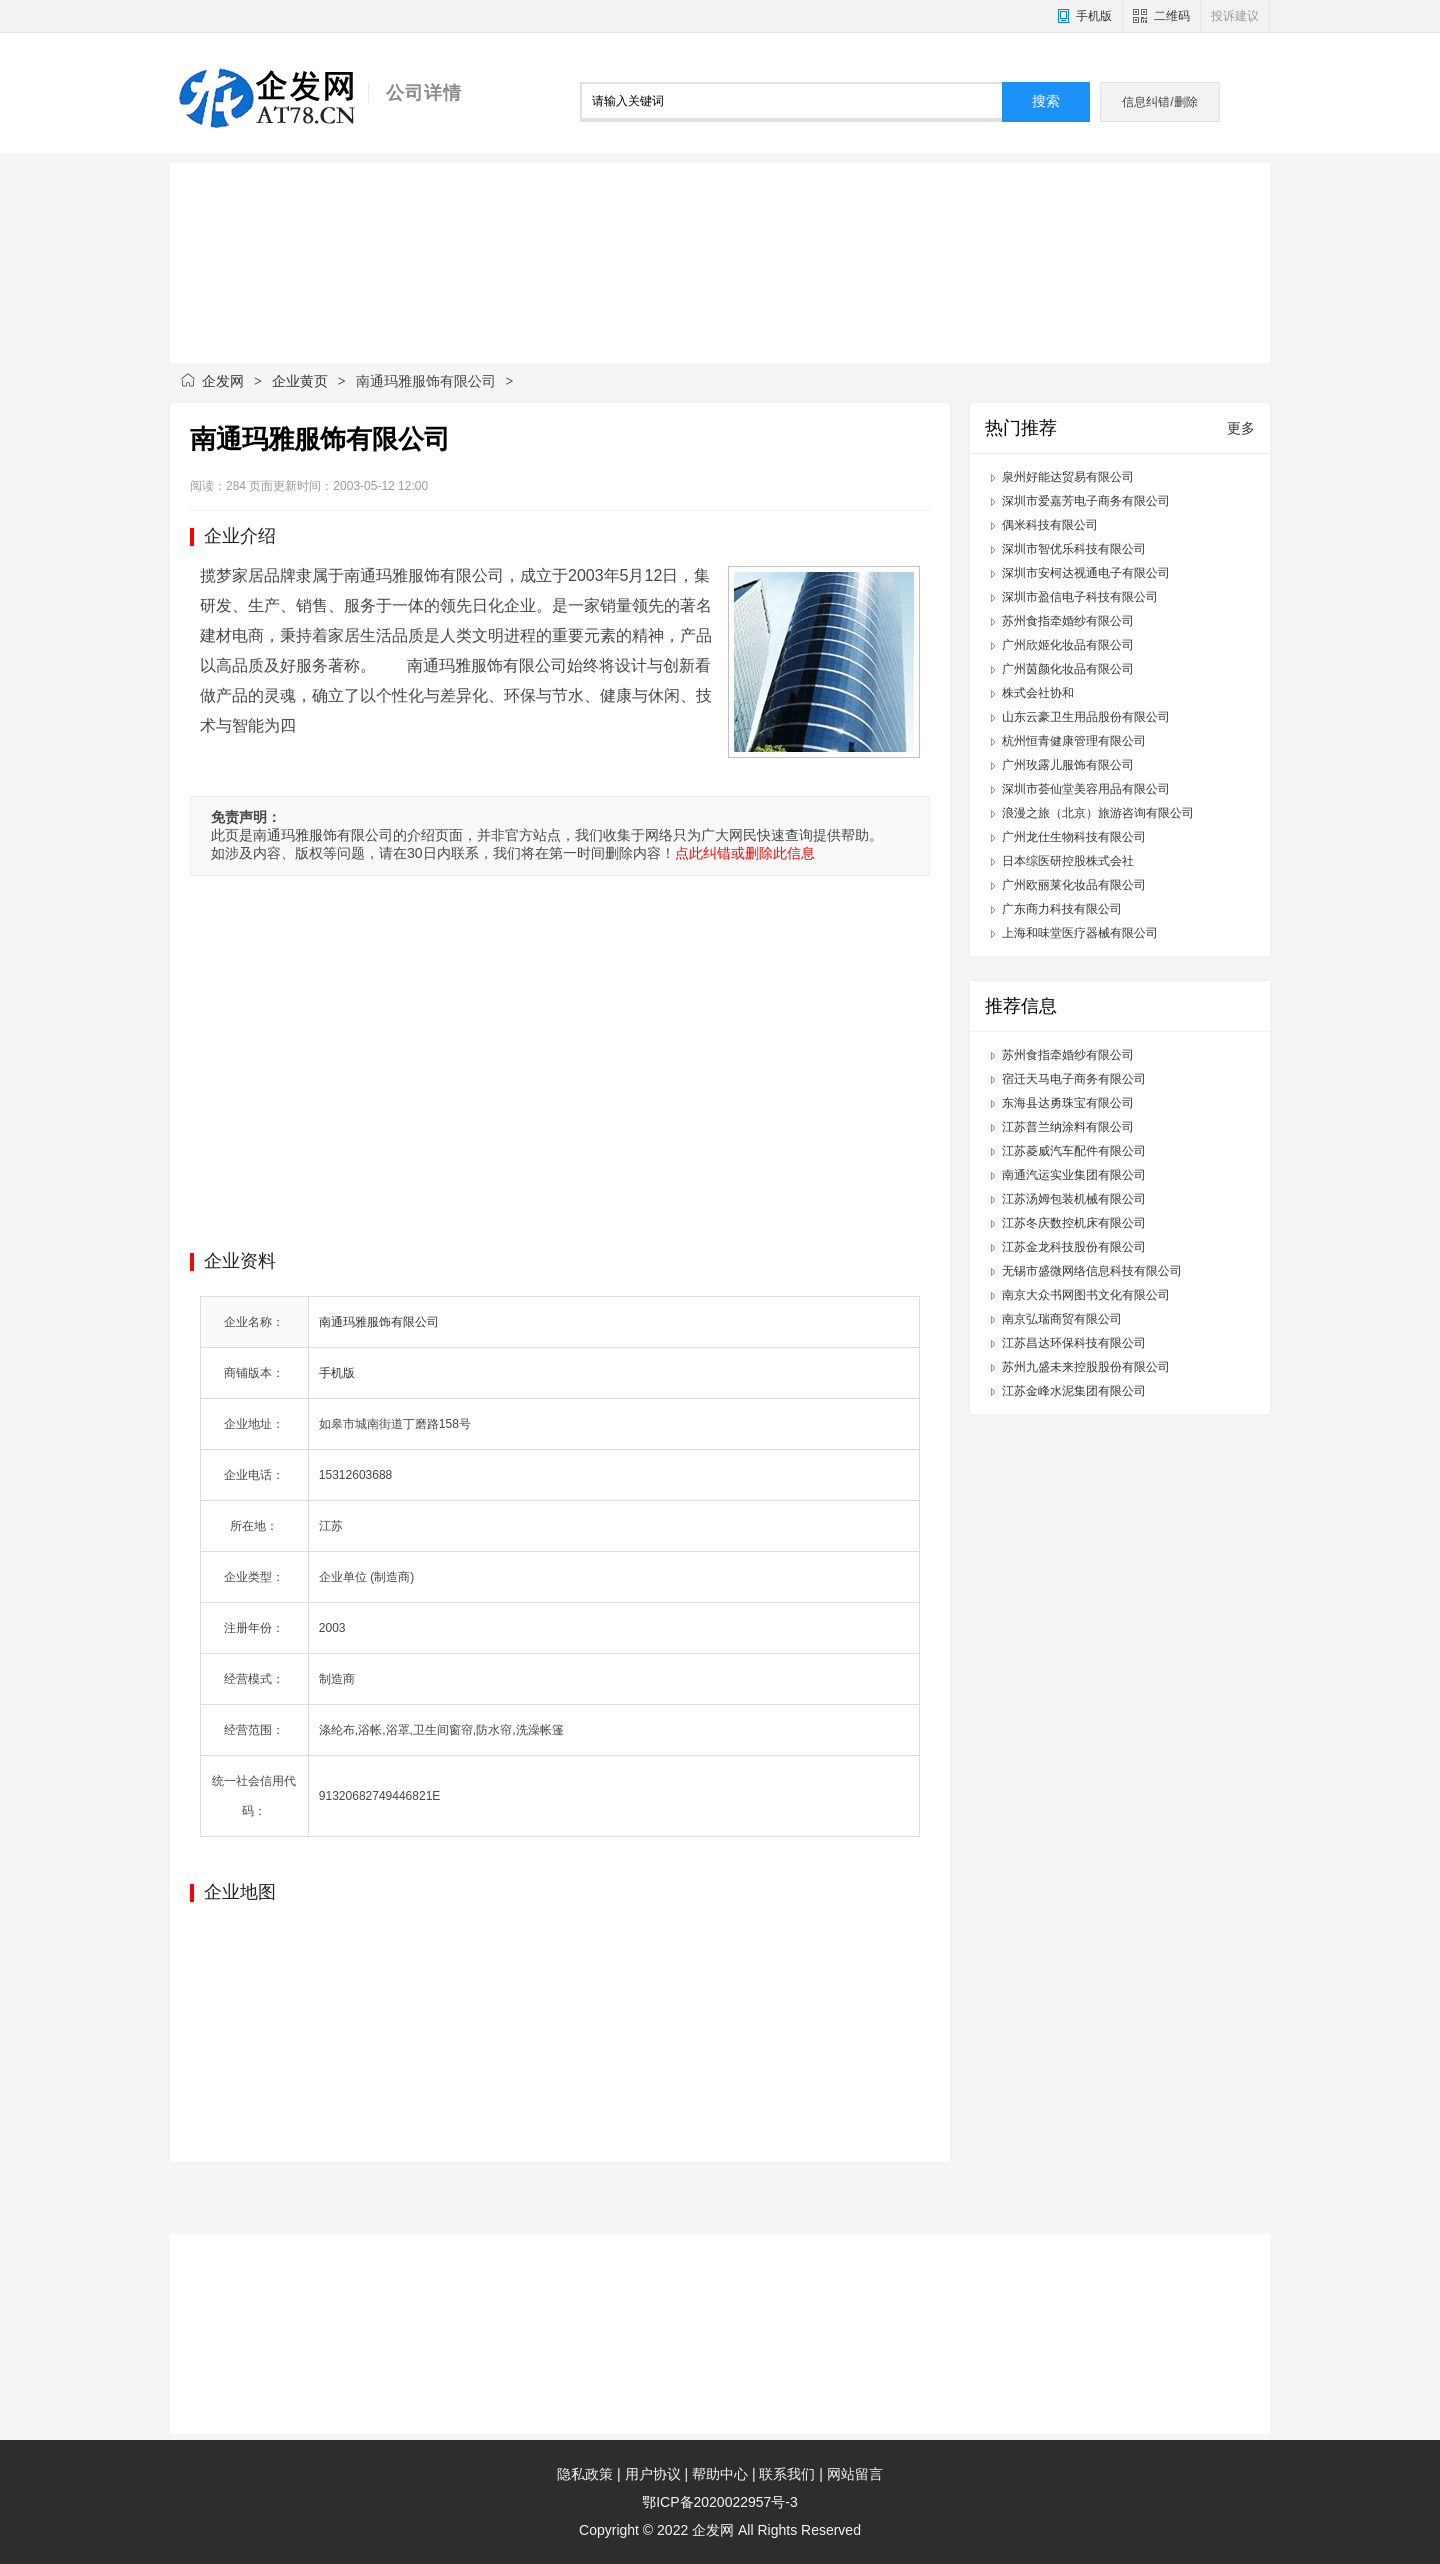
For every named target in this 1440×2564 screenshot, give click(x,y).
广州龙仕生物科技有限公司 (1074, 837)
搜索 (1046, 101)
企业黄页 (300, 381)
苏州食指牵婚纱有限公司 (1068, 621)
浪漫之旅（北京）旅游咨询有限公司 (1098, 813)
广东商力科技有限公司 (1062, 909)
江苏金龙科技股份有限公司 (1074, 1247)
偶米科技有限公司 (1050, 525)
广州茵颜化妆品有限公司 (1068, 669)
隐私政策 (585, 2474)
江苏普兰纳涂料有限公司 (1068, 1127)
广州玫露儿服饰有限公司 (1068, 765)
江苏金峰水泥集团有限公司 (1074, 1391)
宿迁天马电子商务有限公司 (1074, 1079)
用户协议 (653, 2474)
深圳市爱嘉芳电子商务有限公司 (1086, 501)
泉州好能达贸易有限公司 (1068, 477)
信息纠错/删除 (1159, 102)
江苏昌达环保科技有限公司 (1074, 1343)
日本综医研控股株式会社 (1068, 861)
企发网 (223, 381)
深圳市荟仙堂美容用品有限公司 (1086, 789)
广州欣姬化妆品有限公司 (1068, 645)
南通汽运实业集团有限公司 (1074, 1175)
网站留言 (855, 2474)
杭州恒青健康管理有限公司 (1074, 741)
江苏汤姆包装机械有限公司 (1074, 1199)
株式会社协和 (1038, 693)
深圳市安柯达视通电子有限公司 (1086, 573)
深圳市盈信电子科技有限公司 (1080, 597)
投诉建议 (1235, 16)
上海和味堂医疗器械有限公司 (1080, 933)
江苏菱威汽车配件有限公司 (1074, 1151)
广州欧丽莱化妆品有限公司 (1074, 885)
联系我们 (787, 2474)
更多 (1241, 428)
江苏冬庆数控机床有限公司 (1074, 1223)
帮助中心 (720, 2474)
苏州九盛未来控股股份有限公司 (1086, 1367)
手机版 (1094, 16)
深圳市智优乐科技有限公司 (1074, 549)
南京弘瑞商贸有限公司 (1062, 1319)
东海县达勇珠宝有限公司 (1068, 1103)
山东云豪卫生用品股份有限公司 (1086, 717)
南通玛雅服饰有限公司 (379, 1322)
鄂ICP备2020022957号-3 (720, 2502)
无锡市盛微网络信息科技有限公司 (1092, 1271)
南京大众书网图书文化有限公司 (1086, 1295)
